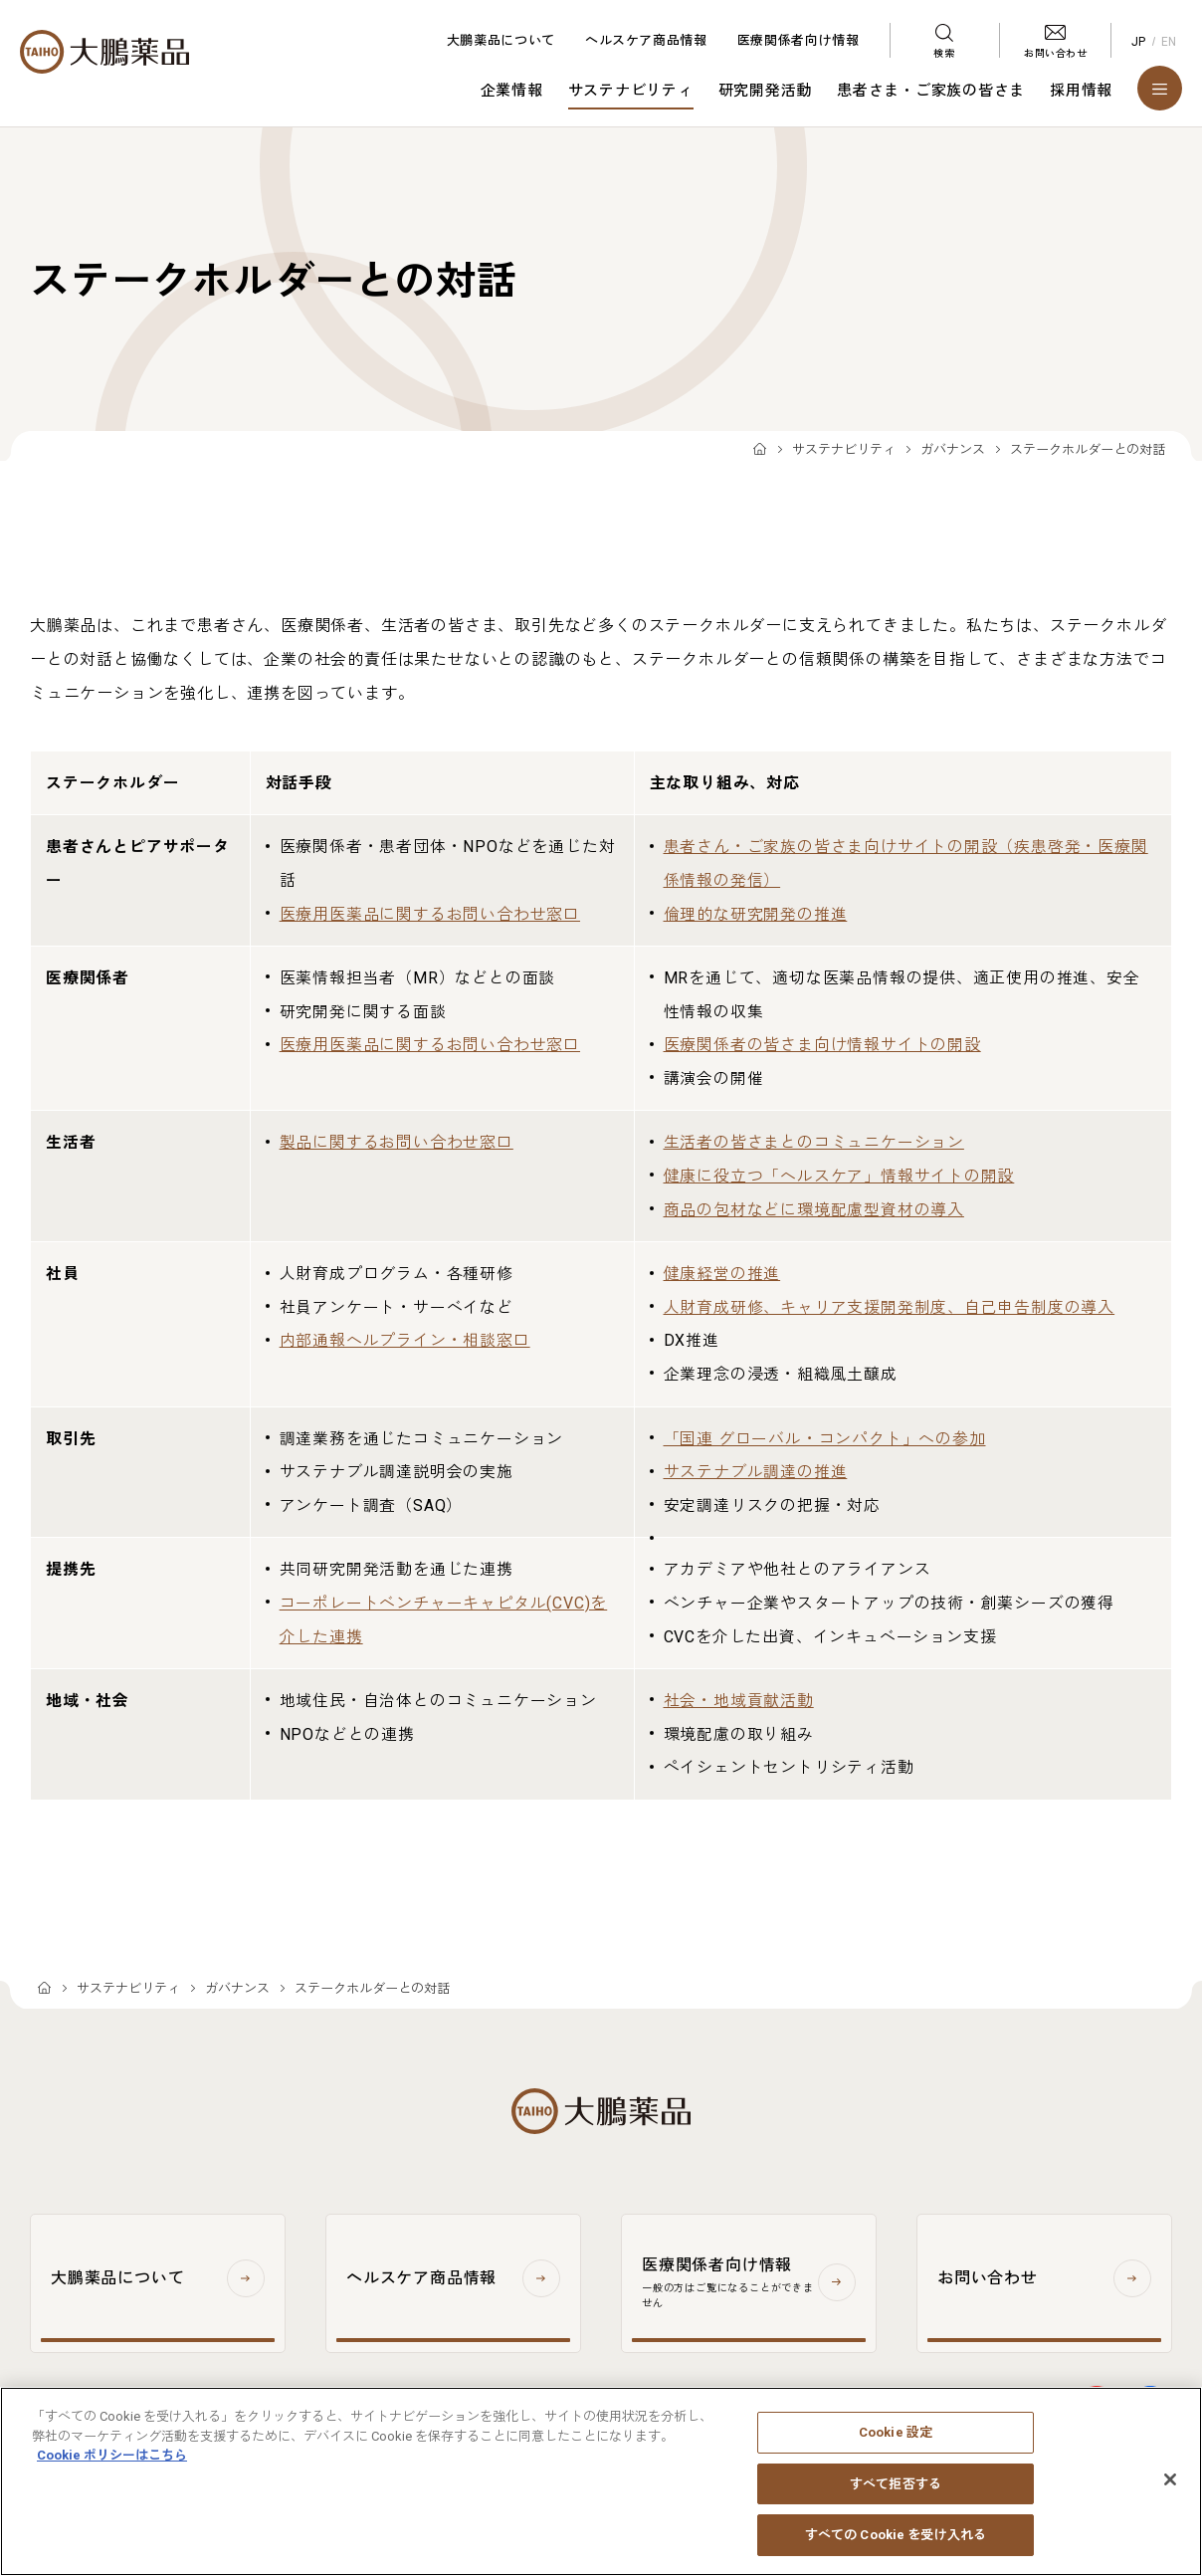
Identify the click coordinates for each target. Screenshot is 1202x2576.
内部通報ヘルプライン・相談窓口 (405, 1340)
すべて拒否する (895, 2492)
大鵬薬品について (501, 40)
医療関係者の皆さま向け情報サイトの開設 (822, 1044)
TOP (759, 450)
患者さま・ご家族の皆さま (931, 91)
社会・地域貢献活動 (739, 1700)
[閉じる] (1170, 2488)
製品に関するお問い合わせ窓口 (396, 1142)
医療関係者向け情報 (798, 40)
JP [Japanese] (1138, 42)
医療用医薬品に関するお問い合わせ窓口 (430, 914)
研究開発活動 (765, 91)
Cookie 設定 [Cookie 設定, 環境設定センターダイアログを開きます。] (895, 2441)
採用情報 (1081, 91)
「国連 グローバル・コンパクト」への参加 (825, 1438)
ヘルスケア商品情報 (646, 40)
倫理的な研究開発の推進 (756, 914)
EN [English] (1169, 42)
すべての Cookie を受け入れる (895, 2544)
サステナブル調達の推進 (756, 1471)
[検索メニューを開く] (944, 40)
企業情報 (512, 91)
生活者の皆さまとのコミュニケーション (814, 1142)
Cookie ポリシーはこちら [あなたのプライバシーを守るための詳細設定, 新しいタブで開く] (112, 2464)
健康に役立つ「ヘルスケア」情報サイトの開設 (839, 1176)
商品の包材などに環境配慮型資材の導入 (814, 1209)
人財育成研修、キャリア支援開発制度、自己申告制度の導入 (889, 1307)
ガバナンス (952, 449)
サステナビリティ (631, 91)
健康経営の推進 (722, 1273)
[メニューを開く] (1159, 88)
